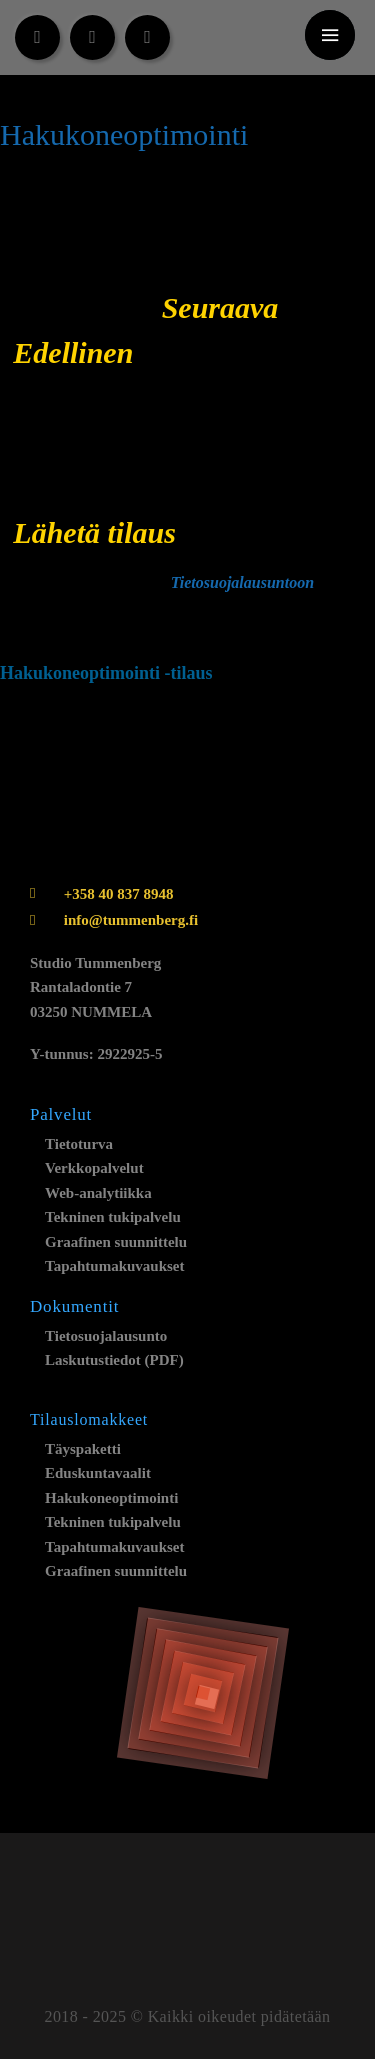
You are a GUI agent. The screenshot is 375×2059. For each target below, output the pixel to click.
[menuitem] (218, 38)
